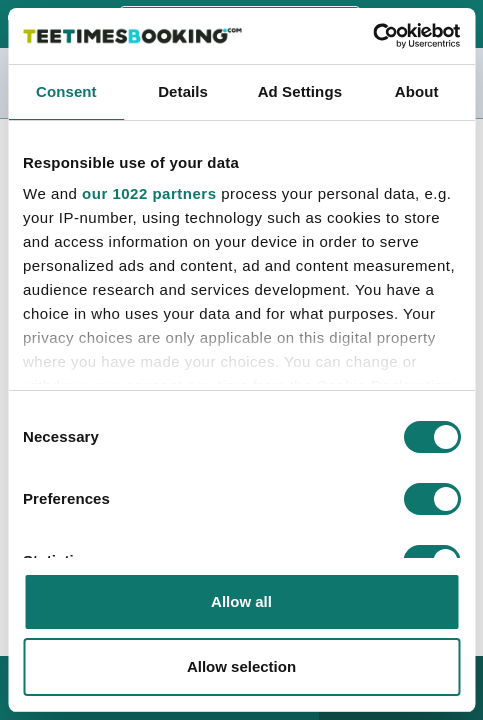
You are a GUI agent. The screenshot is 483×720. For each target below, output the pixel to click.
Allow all (241, 601)
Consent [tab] (66, 91)
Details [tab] (183, 91)
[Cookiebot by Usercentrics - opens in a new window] (372, 36)
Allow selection (241, 666)
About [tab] (417, 91)
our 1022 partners (149, 193)
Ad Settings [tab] (300, 91)
